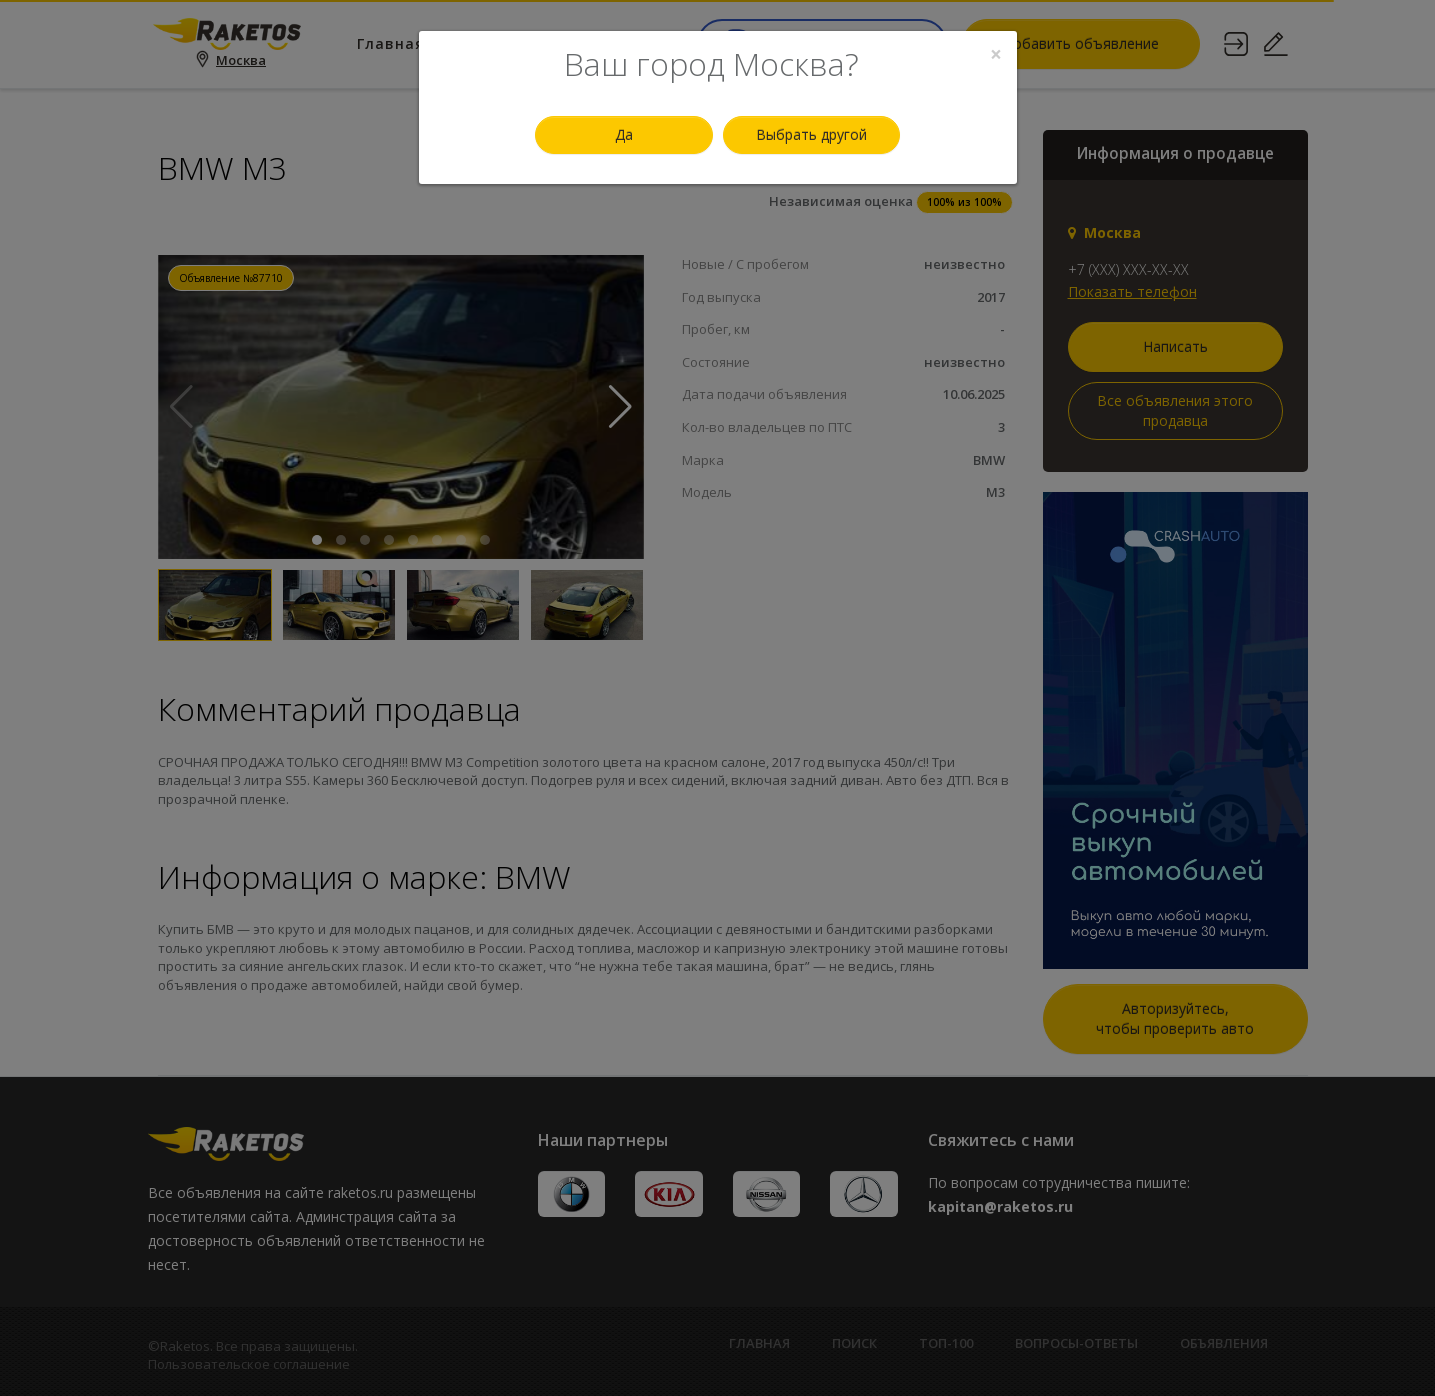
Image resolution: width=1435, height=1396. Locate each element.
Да (624, 134)
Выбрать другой (811, 134)
